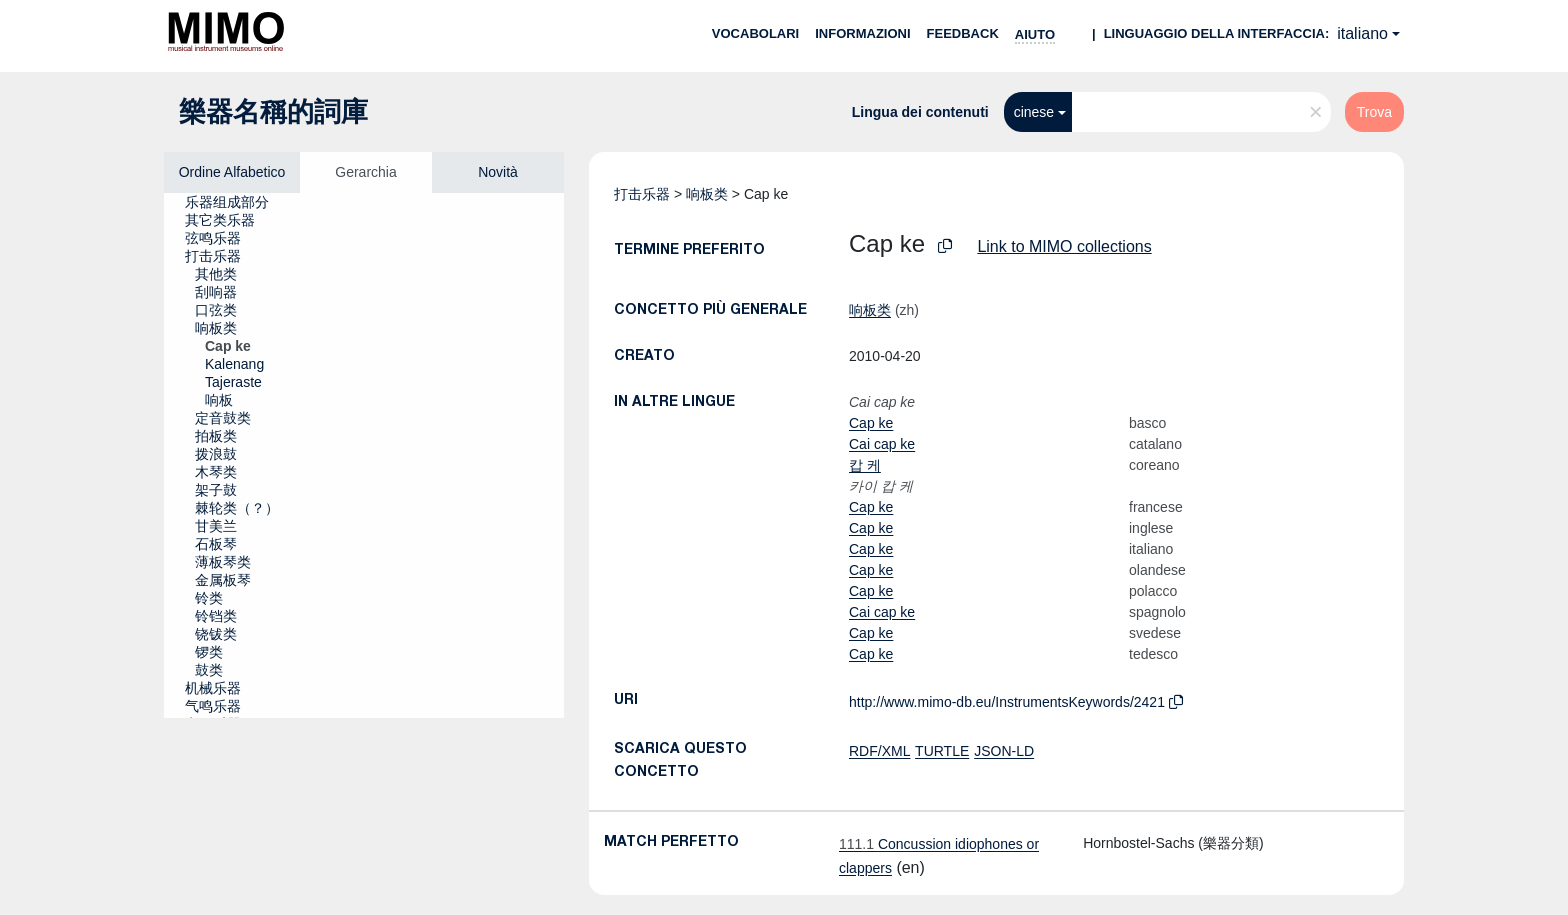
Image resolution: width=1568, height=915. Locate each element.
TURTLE (942, 751)
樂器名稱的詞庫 (273, 112)
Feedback (963, 33)
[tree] (364, 455)
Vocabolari (755, 33)
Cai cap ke (882, 444)
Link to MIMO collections (1064, 246)
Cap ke (871, 423)
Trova (1374, 112)
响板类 (707, 194)
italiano (1362, 33)
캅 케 (865, 465)
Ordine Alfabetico (232, 172)
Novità (498, 172)
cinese (1034, 112)
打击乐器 (642, 194)
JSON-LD (1004, 751)
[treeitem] (235, 202)
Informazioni (862, 33)
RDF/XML (879, 751)
